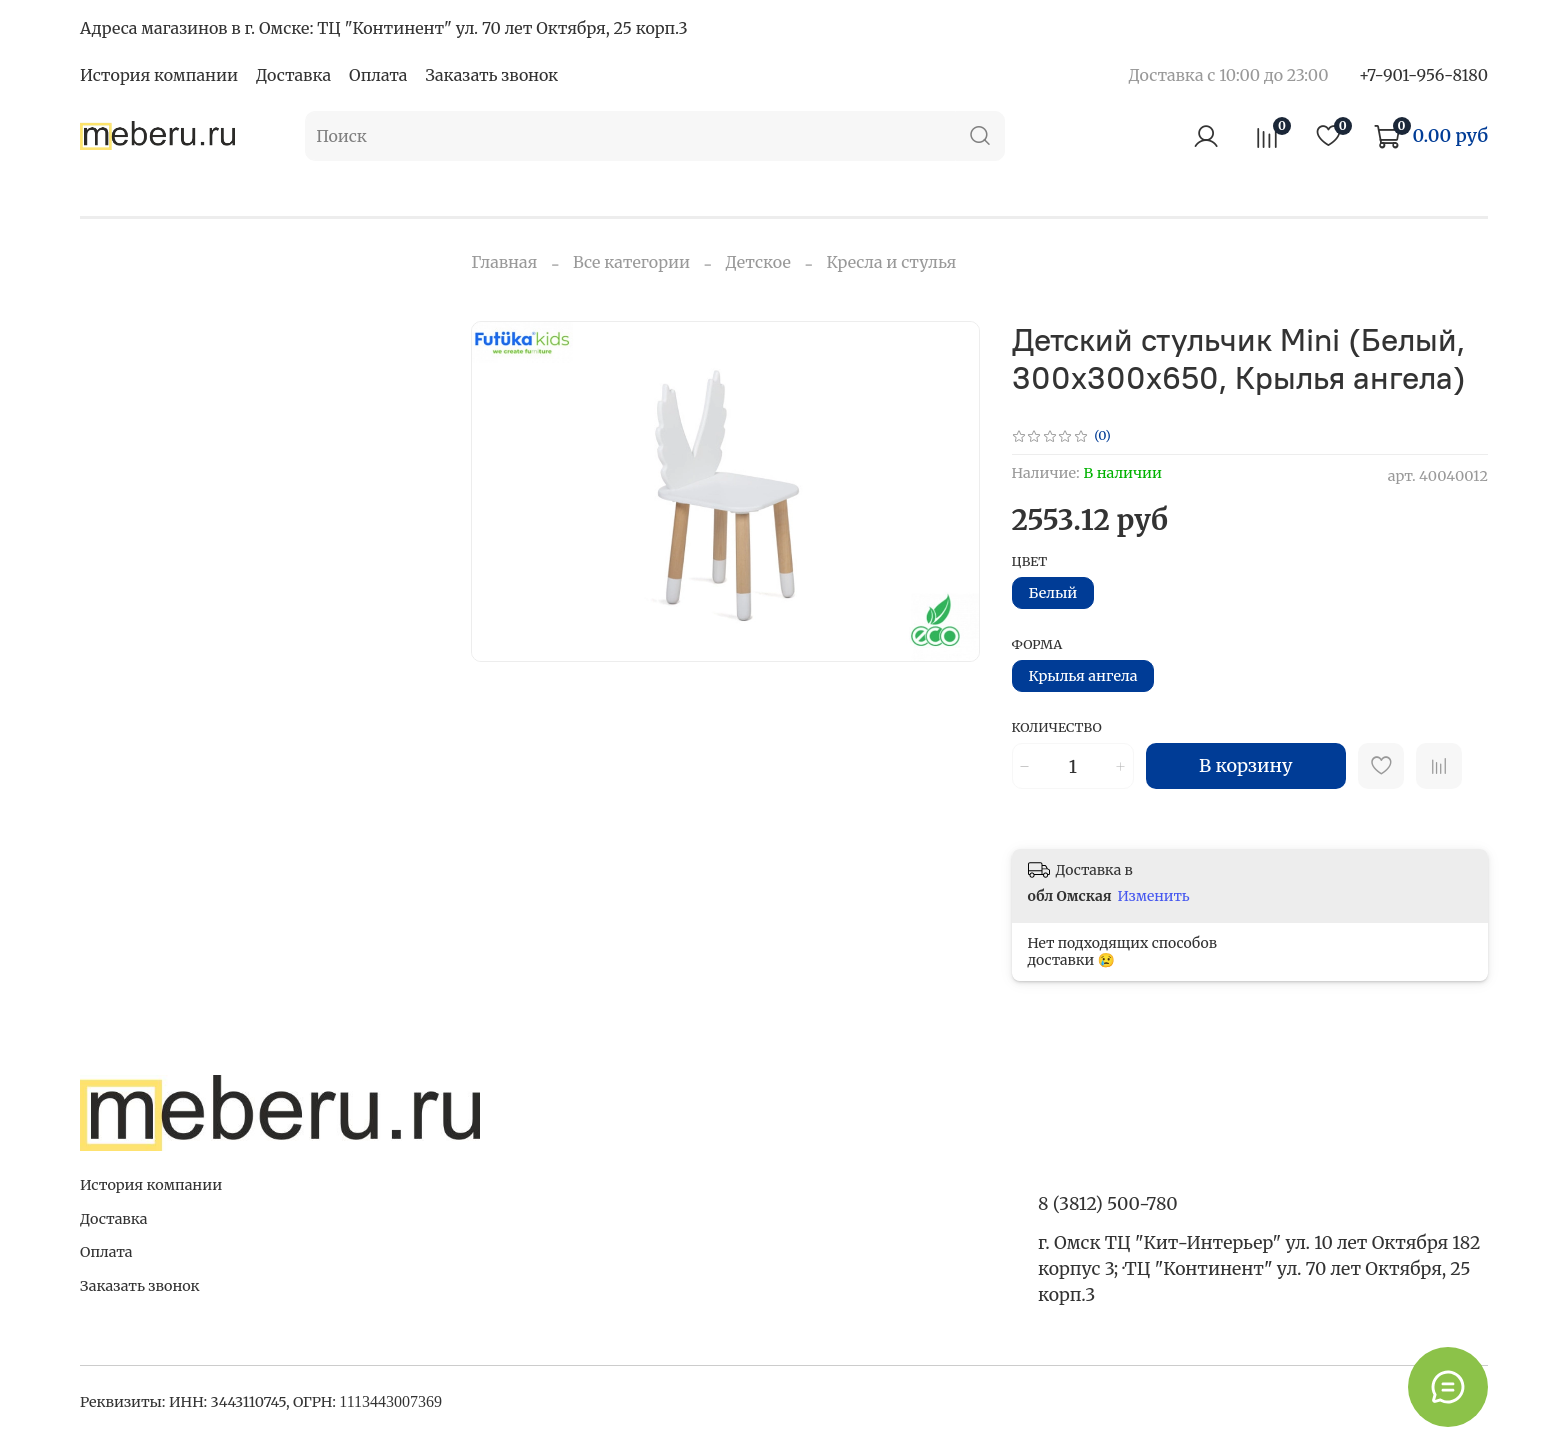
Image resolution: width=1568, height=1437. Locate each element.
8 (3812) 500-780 (1108, 1204)
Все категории (631, 262)
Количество (1057, 727)
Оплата (378, 75)
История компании (159, 75)
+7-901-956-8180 (1423, 75)
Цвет (1030, 561)
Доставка (293, 75)
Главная (504, 262)
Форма (1037, 644)
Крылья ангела (1083, 676)
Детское (758, 262)
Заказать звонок (491, 75)
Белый (1053, 593)
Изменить (1154, 896)
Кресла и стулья (891, 262)
